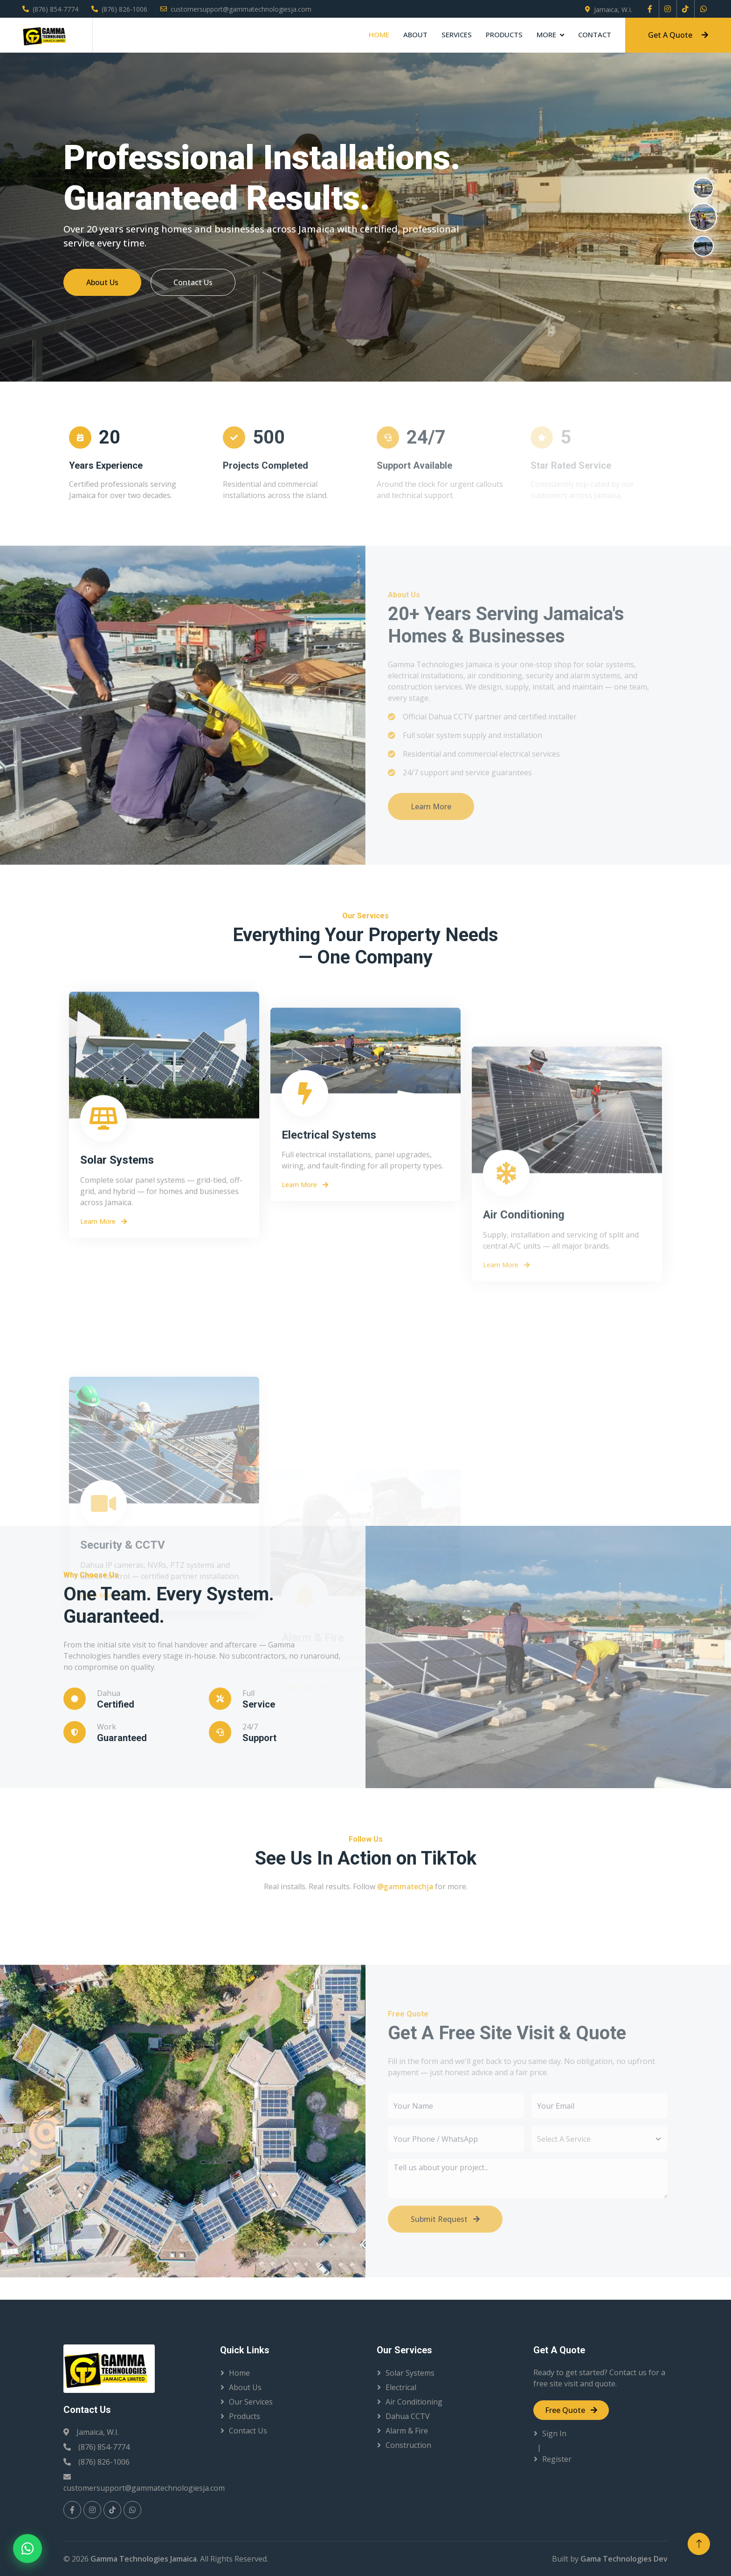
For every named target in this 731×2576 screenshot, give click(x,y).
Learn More (103, 1456)
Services (456, 34)
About (415, 34)
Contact (594, 34)
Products (504, 34)
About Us (106, 282)
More (546, 34)
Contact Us (197, 282)
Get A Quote (678, 35)
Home (379, 34)
